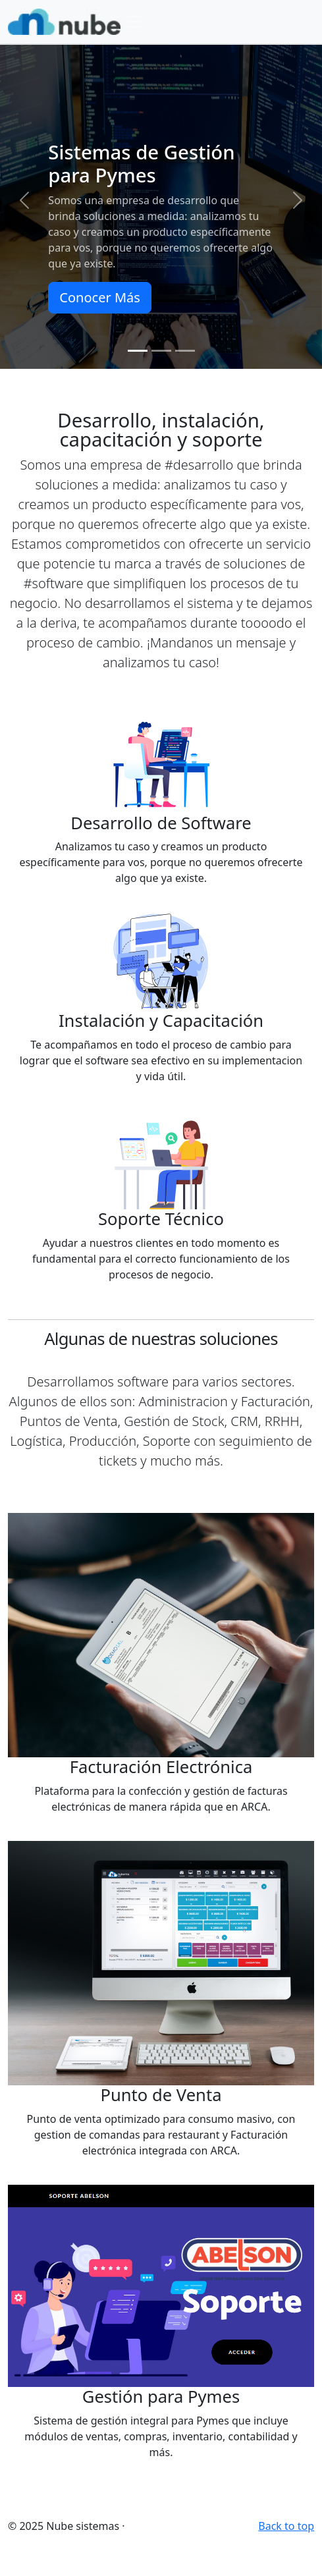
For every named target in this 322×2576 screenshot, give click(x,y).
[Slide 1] (138, 350)
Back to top (286, 2526)
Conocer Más (99, 297)
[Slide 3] (185, 350)
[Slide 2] (161, 350)
